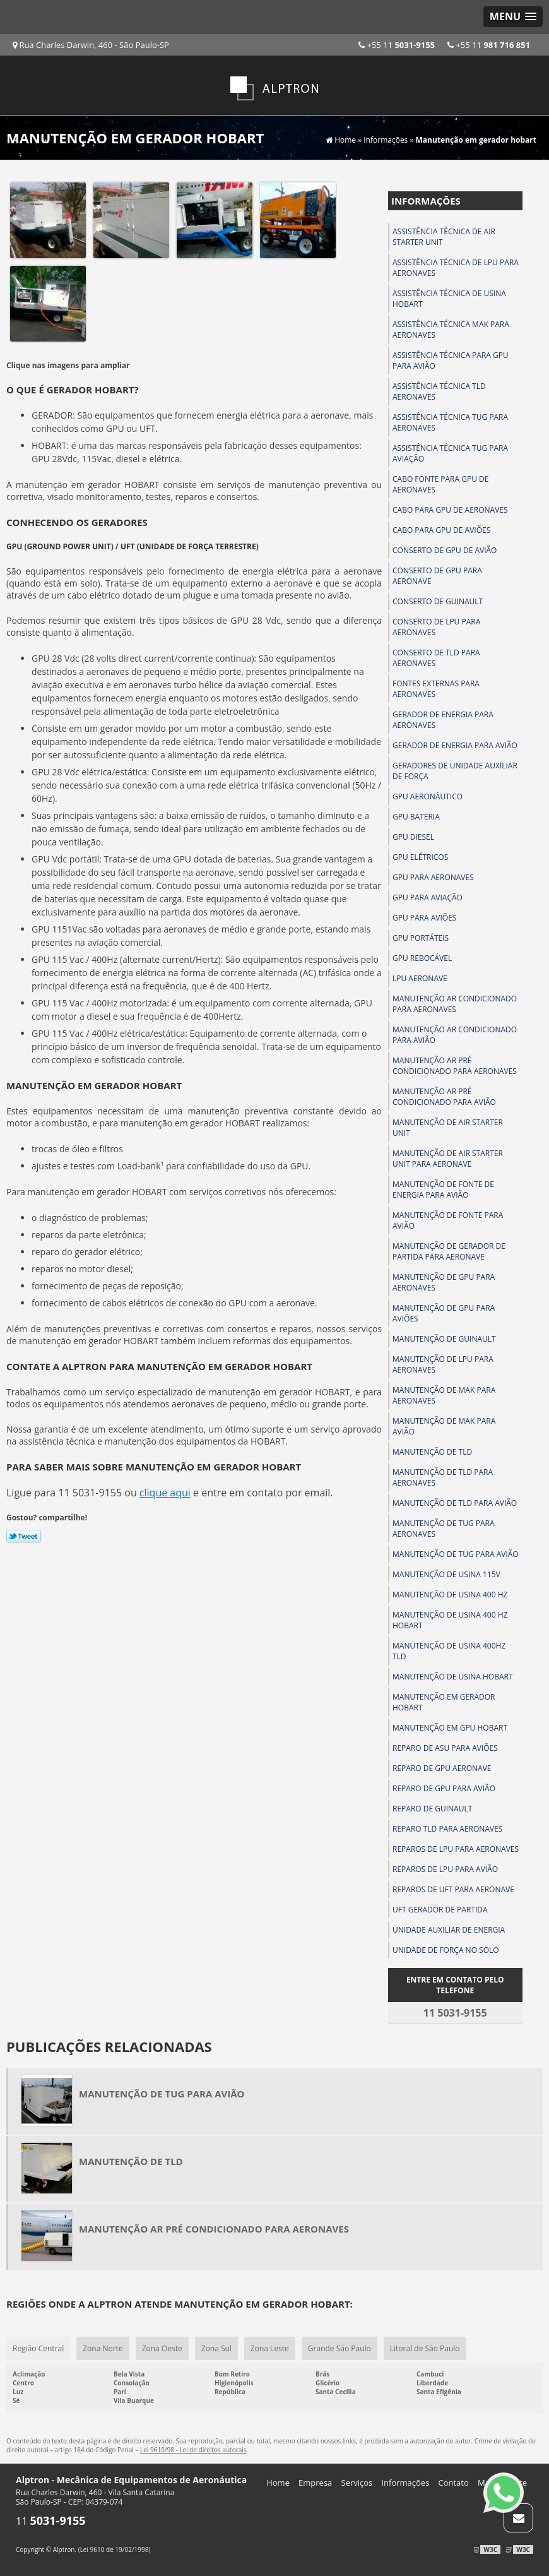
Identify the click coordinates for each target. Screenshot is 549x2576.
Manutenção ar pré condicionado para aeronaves (455, 1065)
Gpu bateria (416, 816)
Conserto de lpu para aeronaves (436, 627)
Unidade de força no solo (446, 1950)
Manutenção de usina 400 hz (450, 1594)
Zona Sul (216, 2348)
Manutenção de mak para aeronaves (444, 1395)
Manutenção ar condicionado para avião (455, 1035)
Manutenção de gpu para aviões (444, 1313)
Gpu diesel (413, 837)
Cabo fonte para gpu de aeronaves (440, 484)
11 (51, 2521)
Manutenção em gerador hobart (444, 1702)
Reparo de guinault (432, 1808)
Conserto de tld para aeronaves (436, 658)
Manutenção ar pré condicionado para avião (444, 1096)
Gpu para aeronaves (433, 877)
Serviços (357, 2482)
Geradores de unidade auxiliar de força (455, 771)
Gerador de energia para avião (455, 745)
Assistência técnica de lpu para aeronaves (456, 267)
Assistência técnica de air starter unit (444, 236)
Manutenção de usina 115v (446, 1574)
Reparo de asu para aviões (445, 1748)
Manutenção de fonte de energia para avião (443, 1189)
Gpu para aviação (428, 897)
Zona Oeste (162, 2348)
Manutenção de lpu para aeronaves (443, 1364)
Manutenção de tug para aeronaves (444, 1528)
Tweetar (23, 1536)
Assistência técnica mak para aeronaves (451, 329)
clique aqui (165, 1493)
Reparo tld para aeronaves (447, 1828)
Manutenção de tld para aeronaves (443, 1477)
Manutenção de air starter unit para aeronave (448, 1158)
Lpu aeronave (420, 978)
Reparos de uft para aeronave (453, 1889)
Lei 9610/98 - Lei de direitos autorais (193, 2449)
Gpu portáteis (421, 938)
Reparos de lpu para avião (445, 1869)
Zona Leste (270, 2348)
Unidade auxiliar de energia (449, 1929)
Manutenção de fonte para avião (448, 1220)
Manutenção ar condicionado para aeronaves (455, 1004)
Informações (426, 200)
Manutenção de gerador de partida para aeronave (449, 1251)
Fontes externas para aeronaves (436, 689)
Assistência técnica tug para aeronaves (450, 422)
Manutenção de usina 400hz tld (449, 1651)
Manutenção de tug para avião (456, 1554)
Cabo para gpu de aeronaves (450, 509)
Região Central (38, 2348)
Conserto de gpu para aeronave (437, 576)
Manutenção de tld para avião (455, 1503)
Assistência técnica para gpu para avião (451, 360)
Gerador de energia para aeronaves (443, 719)
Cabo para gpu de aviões (441, 530)
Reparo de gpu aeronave (442, 1768)
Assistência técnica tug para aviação (450, 453)
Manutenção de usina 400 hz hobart (450, 1620)
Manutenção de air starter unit (448, 1127)
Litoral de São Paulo (425, 2348)
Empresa (315, 2482)
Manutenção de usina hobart (453, 1676)
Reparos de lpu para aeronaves (456, 1849)
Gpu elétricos (420, 857)
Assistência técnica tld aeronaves (439, 391)
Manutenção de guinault (444, 1338)
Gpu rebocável (422, 958)
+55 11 (488, 45)
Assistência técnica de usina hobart (449, 298)
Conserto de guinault (438, 601)
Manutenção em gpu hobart (450, 1727)
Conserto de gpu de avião (445, 550)
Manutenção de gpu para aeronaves (444, 1282)
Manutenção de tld (432, 1451)
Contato (454, 2482)
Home (278, 2482)
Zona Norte (102, 2348)
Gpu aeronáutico (428, 796)
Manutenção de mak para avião (444, 1426)
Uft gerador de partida (440, 1909)
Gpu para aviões (424, 917)
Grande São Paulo (339, 2348)
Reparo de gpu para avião (444, 1788)
